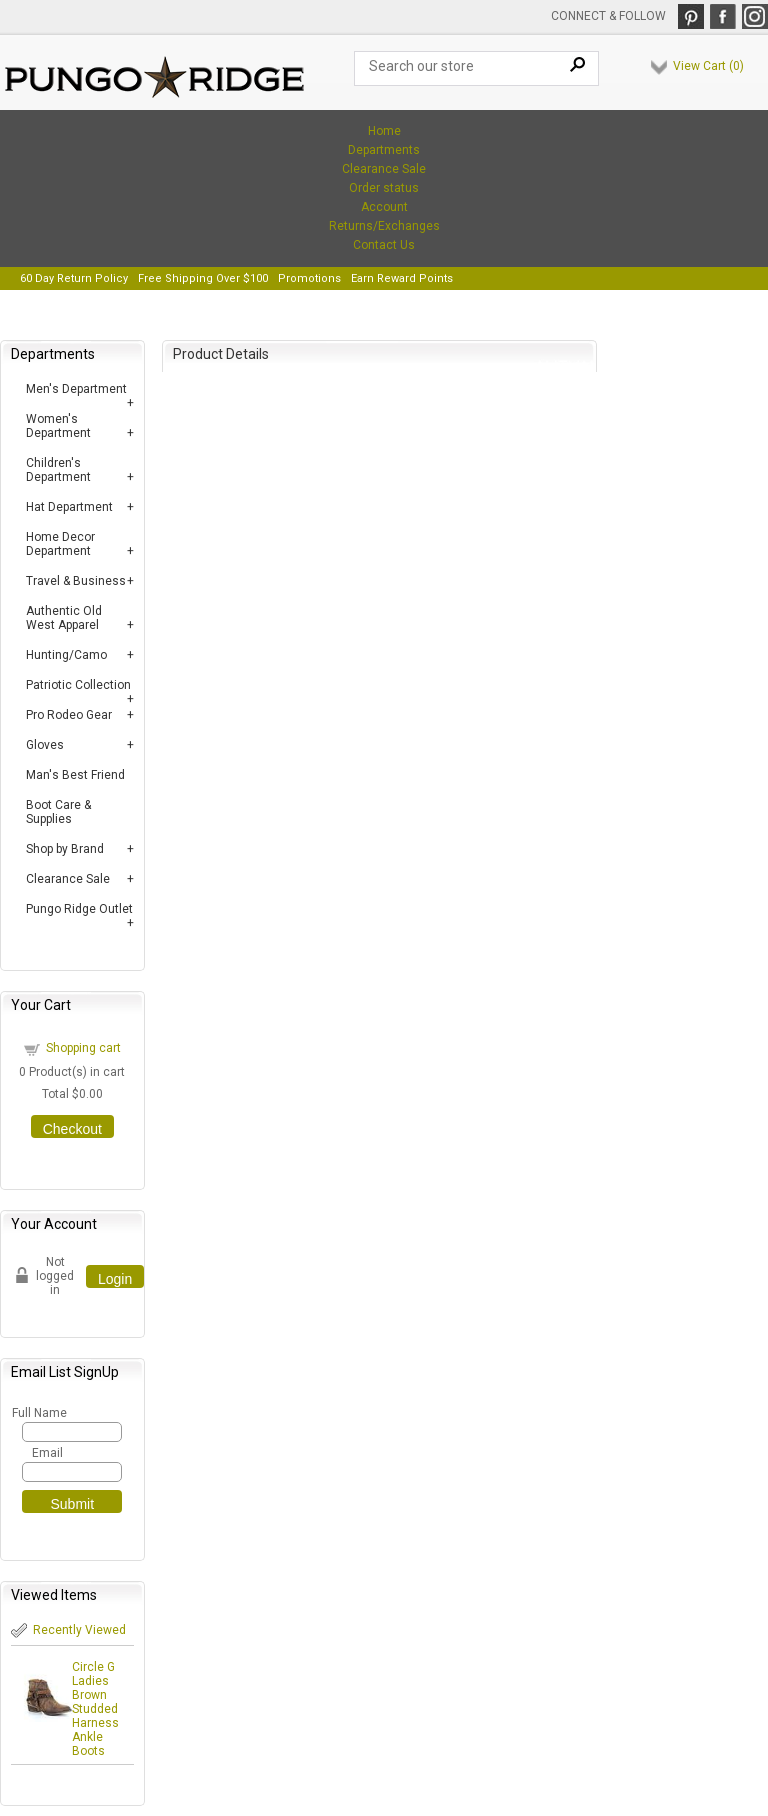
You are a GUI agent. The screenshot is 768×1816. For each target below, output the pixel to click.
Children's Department (58, 470)
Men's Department (76, 389)
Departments (384, 150)
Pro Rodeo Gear (69, 715)
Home (384, 131)
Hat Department (69, 507)
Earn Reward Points (402, 278)
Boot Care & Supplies (58, 812)
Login (115, 1279)
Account (384, 207)
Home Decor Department (60, 544)
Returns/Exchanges (384, 226)
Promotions (309, 278)
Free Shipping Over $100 (203, 278)
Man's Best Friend (75, 775)
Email (47, 1453)
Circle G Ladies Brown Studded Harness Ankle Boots (95, 1709)
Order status (384, 188)
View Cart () (708, 66)
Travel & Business (76, 581)
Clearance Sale (384, 169)
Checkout (72, 1129)
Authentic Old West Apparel (64, 618)
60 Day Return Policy (74, 278)
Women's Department (58, 426)
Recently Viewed (79, 1630)
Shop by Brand (65, 849)
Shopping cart (83, 1048)
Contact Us (384, 245)
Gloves (45, 745)
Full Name (38, 1413)
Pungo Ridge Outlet (79, 909)
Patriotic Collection (78, 685)
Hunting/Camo (66, 655)
